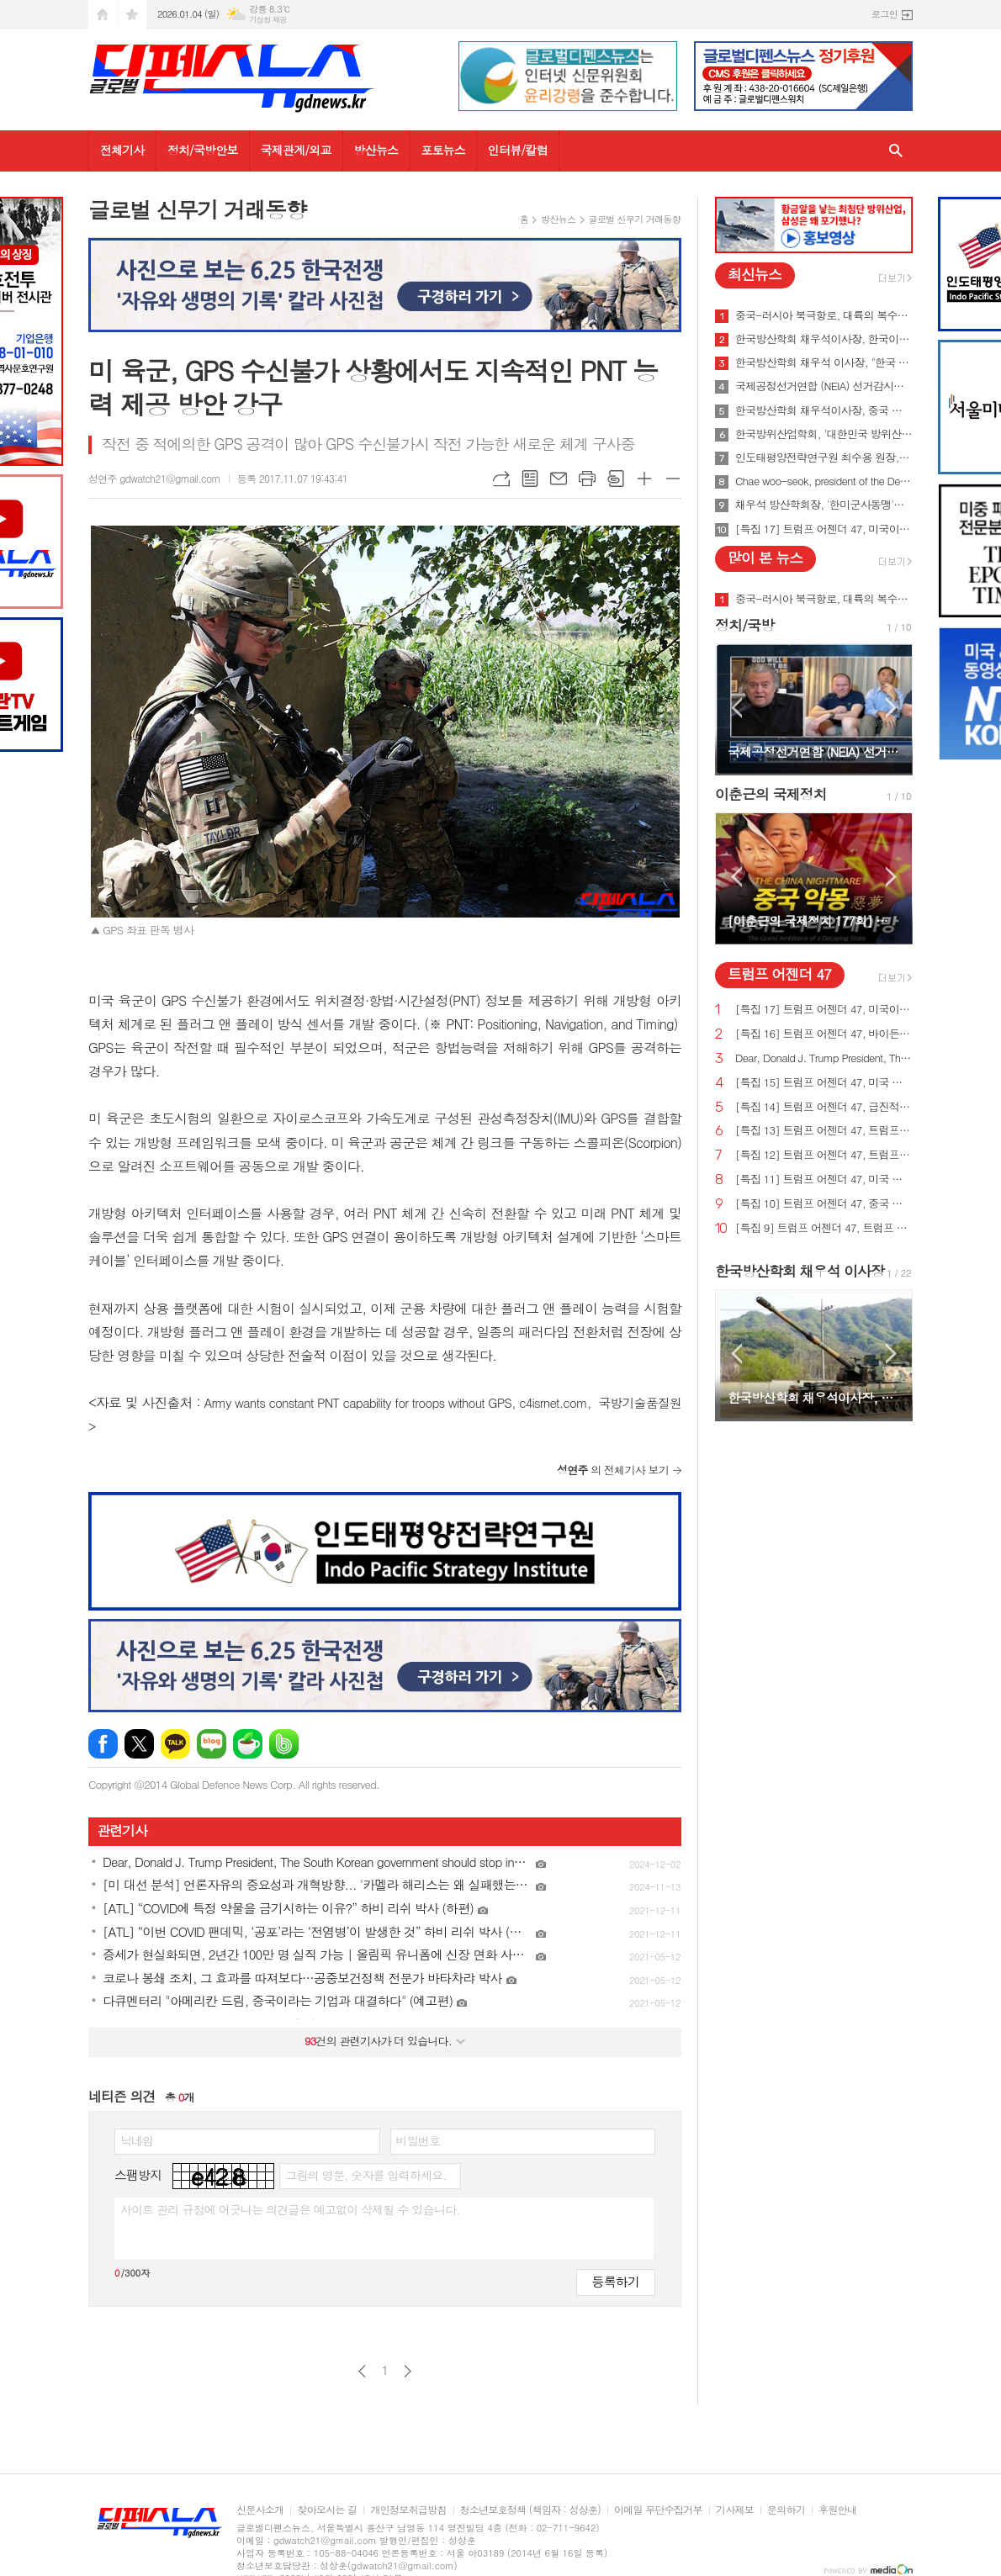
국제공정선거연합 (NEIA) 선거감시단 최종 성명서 (824, 386)
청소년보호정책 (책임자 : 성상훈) (530, 2510)
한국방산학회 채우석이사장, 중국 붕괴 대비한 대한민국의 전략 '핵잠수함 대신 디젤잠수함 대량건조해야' (824, 410)
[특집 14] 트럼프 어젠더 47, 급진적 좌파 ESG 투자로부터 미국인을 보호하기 (824, 1107)
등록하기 (615, 2281)
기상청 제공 (268, 19)
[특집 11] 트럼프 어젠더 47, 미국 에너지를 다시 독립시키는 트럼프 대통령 (824, 1179)
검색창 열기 (896, 151)
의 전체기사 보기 (613, 1470)
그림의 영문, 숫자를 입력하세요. (365, 2175)
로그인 (884, 14)
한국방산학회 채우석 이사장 (799, 1271)
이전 (362, 2371)
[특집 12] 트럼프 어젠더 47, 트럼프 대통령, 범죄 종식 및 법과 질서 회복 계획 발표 (824, 1155)
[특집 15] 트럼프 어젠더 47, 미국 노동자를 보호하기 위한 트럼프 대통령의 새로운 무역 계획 (824, 1083)
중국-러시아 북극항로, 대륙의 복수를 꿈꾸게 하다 (824, 315)
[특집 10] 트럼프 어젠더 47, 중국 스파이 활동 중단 (824, 1204)
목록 (530, 478)
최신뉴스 (754, 274)
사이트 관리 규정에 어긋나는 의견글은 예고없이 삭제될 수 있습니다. (290, 2209)
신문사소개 (259, 2510)
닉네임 (136, 2140)
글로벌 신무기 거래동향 (635, 219)
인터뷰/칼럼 (518, 149)
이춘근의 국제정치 (771, 794)
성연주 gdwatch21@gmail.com (154, 478)
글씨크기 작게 (673, 478)
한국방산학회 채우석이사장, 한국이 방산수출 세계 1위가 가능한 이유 (824, 338)
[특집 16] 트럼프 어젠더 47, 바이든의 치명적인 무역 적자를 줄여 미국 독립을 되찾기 (824, 1034)
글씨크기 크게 (644, 478)
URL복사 (501, 478)
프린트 (587, 478)
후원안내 (837, 2510)
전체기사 (122, 149)
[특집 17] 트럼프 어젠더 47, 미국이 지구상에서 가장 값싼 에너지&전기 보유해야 (824, 529)
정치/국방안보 (202, 149)
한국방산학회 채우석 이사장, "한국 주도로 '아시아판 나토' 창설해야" (824, 362)
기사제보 (735, 2510)
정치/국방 (744, 625)
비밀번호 (418, 2140)
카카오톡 (175, 1744)
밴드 (284, 1744)
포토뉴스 (443, 149)
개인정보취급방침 (408, 2510)
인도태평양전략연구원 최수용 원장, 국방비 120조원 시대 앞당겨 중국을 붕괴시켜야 (824, 457)
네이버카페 (247, 1744)
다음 (407, 2371)
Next (891, 708)
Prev (736, 708)
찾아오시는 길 (327, 2510)
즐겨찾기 (132, 14)
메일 (558, 478)
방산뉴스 (376, 149)
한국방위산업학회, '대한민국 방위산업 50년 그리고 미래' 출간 (824, 434)
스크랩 (615, 478)
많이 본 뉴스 (765, 557)
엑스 (139, 1744)
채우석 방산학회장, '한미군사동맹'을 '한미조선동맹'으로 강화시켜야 (824, 504)
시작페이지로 (102, 14)
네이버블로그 (211, 1744)
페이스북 (103, 1744)
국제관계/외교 (296, 149)
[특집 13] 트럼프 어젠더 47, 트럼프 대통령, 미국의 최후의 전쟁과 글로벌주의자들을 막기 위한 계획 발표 (824, 1131)
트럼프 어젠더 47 (779, 974)
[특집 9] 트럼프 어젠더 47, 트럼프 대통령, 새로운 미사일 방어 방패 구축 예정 (824, 1228)
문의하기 (786, 2510)
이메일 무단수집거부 (658, 2510)
